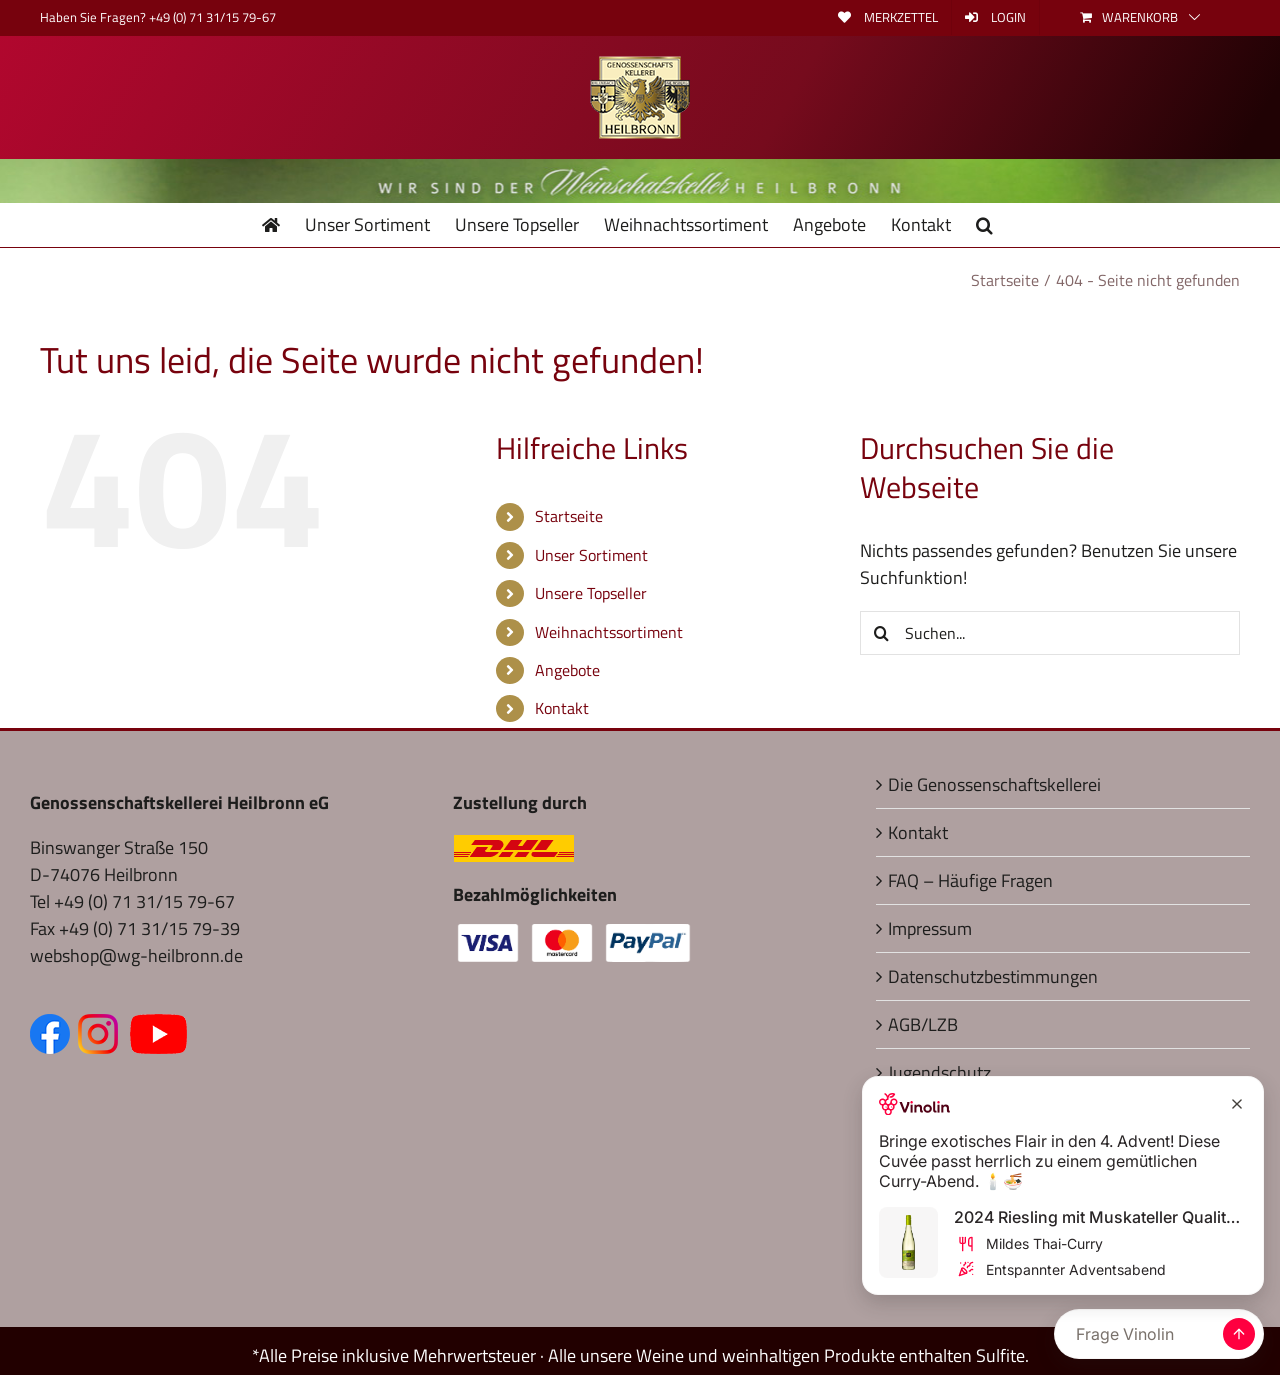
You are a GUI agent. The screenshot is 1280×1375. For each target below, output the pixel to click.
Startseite (569, 516)
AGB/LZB (923, 1024)
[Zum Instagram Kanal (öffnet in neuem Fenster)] (102, 1027)
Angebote (567, 670)
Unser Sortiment (591, 555)
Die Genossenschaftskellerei (994, 784)
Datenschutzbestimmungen (993, 976)
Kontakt (562, 708)
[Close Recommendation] (1237, 1104)
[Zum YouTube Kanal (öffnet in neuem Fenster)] (158, 1027)
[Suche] (882, 633)
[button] (984, 225)
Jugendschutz (939, 1072)
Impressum (930, 928)
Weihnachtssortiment (609, 632)
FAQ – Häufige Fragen (970, 880)
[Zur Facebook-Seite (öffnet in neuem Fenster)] (54, 1027)
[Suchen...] (1050, 633)
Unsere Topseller (591, 593)
